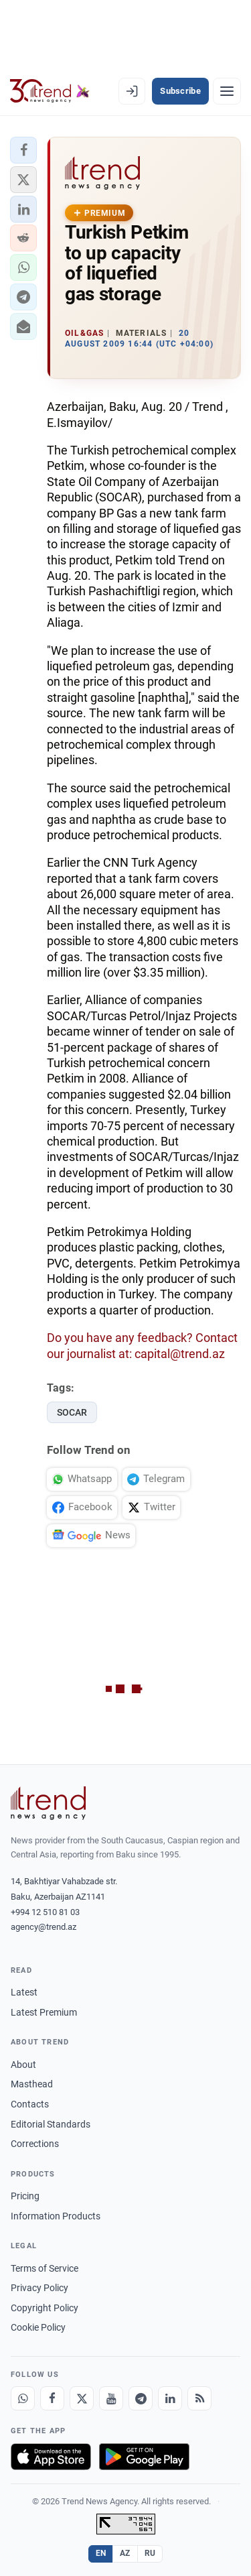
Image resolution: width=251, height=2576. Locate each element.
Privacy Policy (39, 2287)
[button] (23, 150)
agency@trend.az (43, 1927)
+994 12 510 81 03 (45, 1912)
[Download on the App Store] (51, 2456)
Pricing (25, 2196)
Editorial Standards (50, 2124)
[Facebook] (52, 2398)
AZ (125, 2553)
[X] (82, 2398)
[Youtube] (111, 2398)
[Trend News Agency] (48, 1803)
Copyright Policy (44, 2308)
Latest (24, 1992)
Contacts (30, 2104)
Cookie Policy (38, 2327)
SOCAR (72, 1412)
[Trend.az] (50, 91)
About (23, 2064)
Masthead (32, 2084)
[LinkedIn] (170, 2398)
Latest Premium (44, 2012)
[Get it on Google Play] (144, 2456)
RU (150, 2553)
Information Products (55, 2216)
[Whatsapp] (23, 2398)
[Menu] (227, 91)
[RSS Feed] (199, 2398)
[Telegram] (141, 2398)
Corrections (35, 2143)
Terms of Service (44, 2268)
